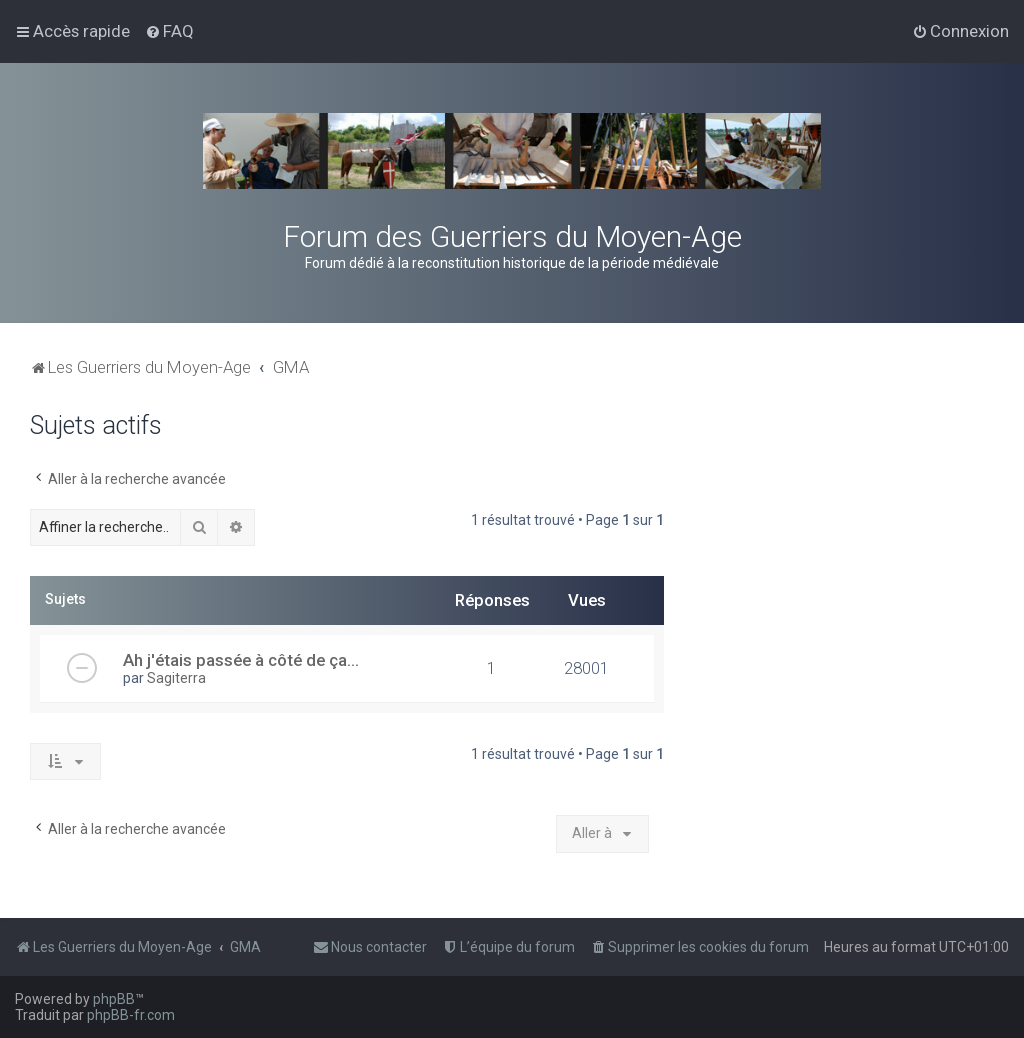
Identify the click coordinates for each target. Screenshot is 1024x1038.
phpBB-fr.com (131, 1015)
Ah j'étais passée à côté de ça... (241, 660)
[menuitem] (169, 31)
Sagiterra (176, 678)
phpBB (114, 999)
